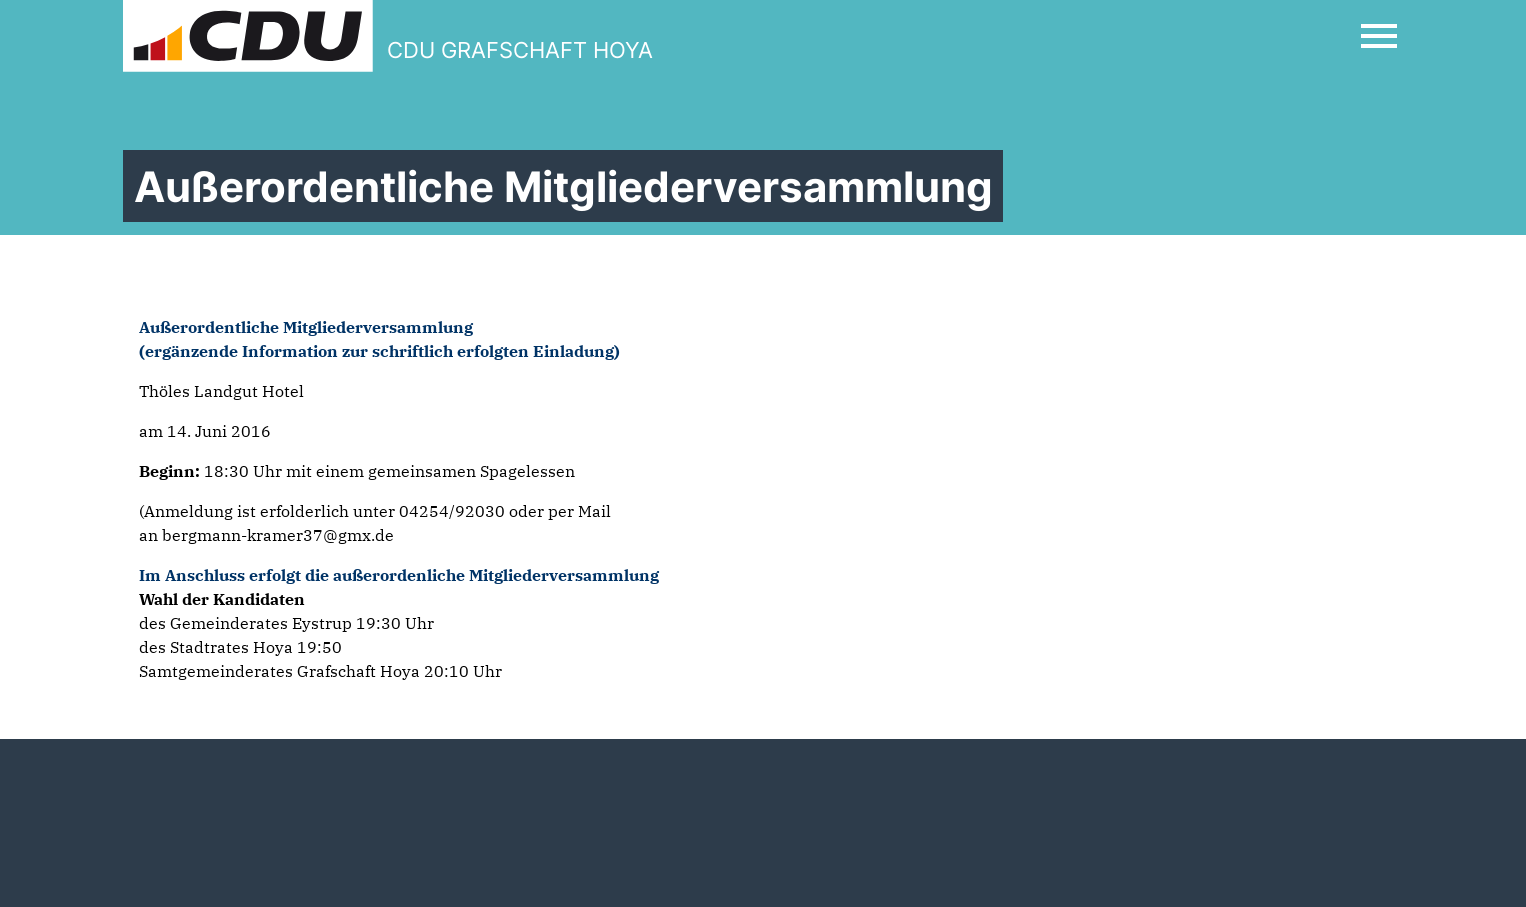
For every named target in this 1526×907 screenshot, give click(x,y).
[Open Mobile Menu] (1379, 36)
